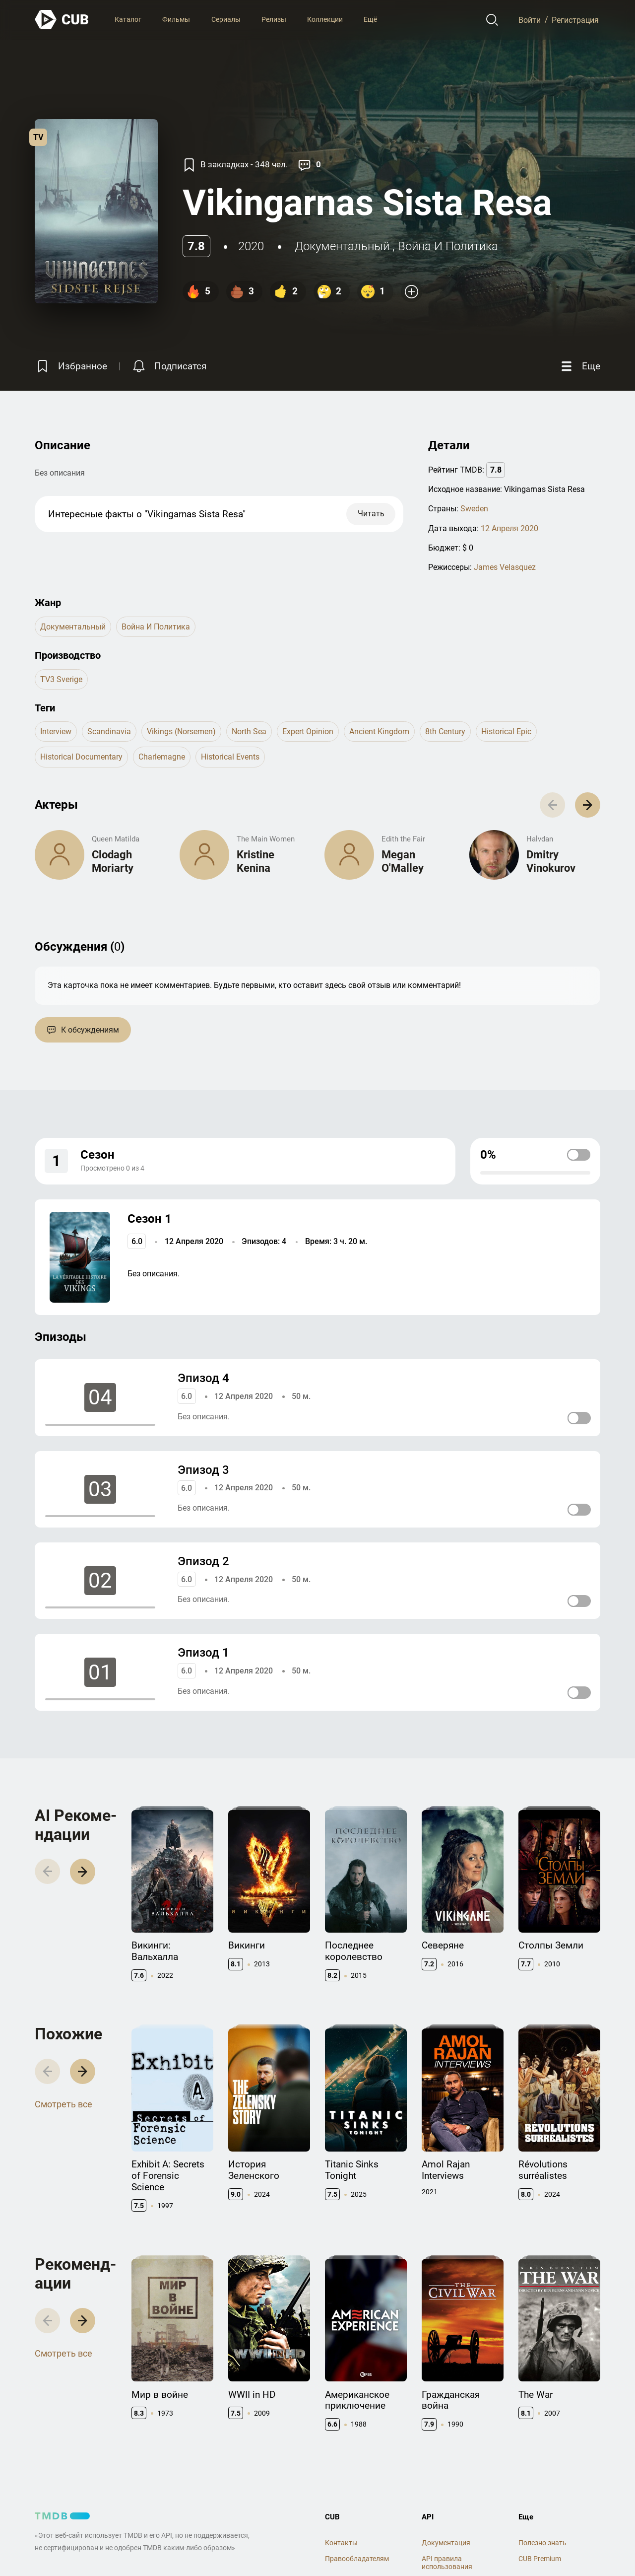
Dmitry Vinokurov (550, 861)
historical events (230, 757)
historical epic (506, 731)
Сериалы (226, 19)
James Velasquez (505, 567)
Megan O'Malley (402, 861)
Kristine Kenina (255, 861)
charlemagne (161, 757)
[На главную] (62, 19)
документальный (342, 246)
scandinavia (109, 731)
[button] (587, 805)
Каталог (128, 19)
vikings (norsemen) (181, 731)
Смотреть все (63, 2104)
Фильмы (176, 19)
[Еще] (579, 366)
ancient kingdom (379, 731)
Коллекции (325, 19)
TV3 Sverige (61, 679)
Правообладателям (357, 2559)
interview (55, 731)
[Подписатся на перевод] (168, 366)
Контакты (341, 2543)
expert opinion (307, 731)
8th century (445, 731)
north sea (249, 731)
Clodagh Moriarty (112, 861)
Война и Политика (448, 246)
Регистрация (575, 19)
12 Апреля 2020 (509, 528)
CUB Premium (539, 2559)
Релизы (273, 19)
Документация (446, 2543)
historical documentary (81, 757)
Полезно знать (542, 2543)
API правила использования (447, 2563)
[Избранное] (71, 366)
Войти (529, 19)
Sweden (474, 508)
